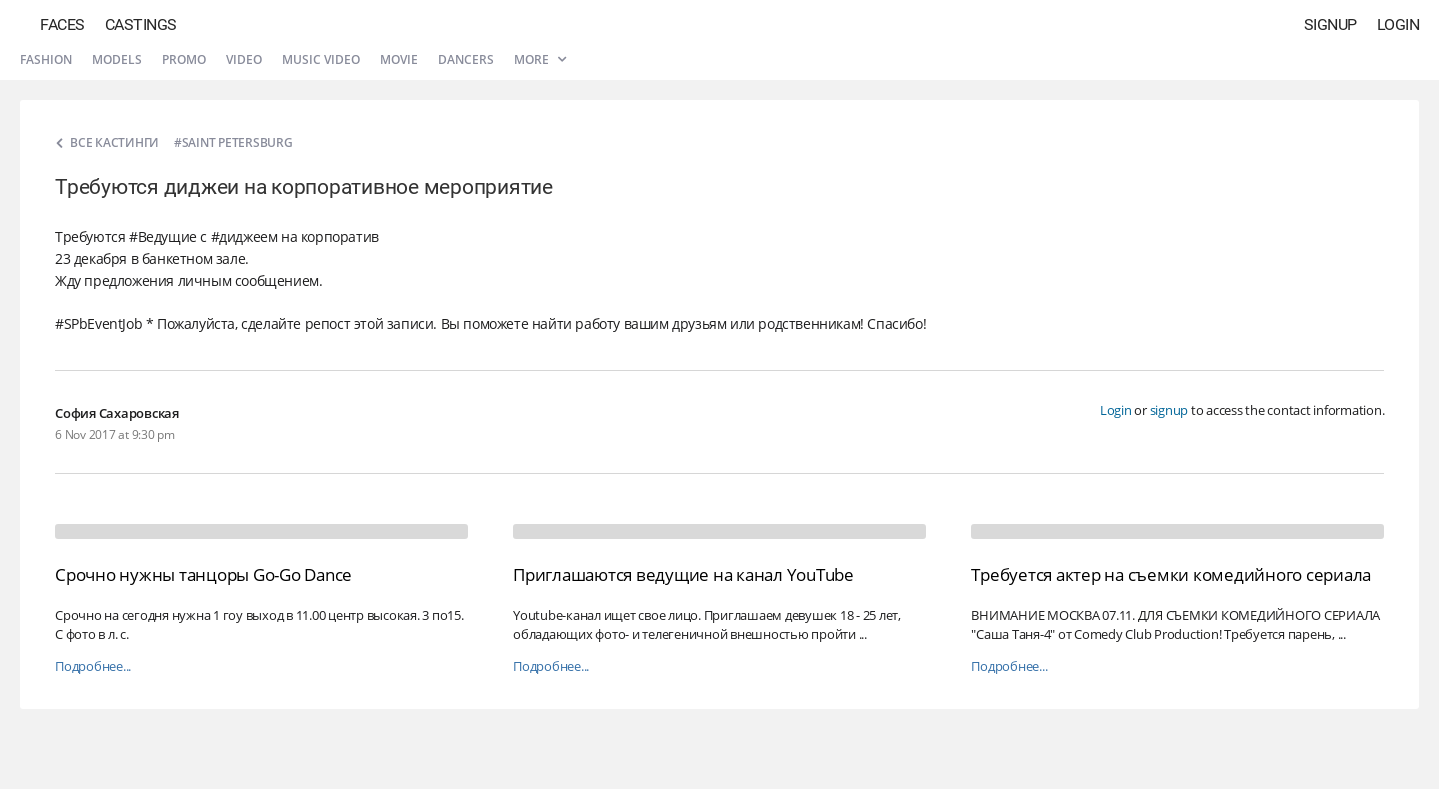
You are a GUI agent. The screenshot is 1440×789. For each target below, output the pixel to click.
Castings (141, 24)
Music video (321, 59)
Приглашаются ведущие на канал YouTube (683, 574)
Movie (399, 59)
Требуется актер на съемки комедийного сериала (1171, 574)
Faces (62, 24)
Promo (184, 59)
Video (244, 59)
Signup (1330, 24)
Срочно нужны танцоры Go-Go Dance (203, 574)
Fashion (46, 59)
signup (1169, 410)
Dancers (466, 59)
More (540, 59)
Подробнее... (93, 666)
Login (1398, 24)
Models (117, 59)
